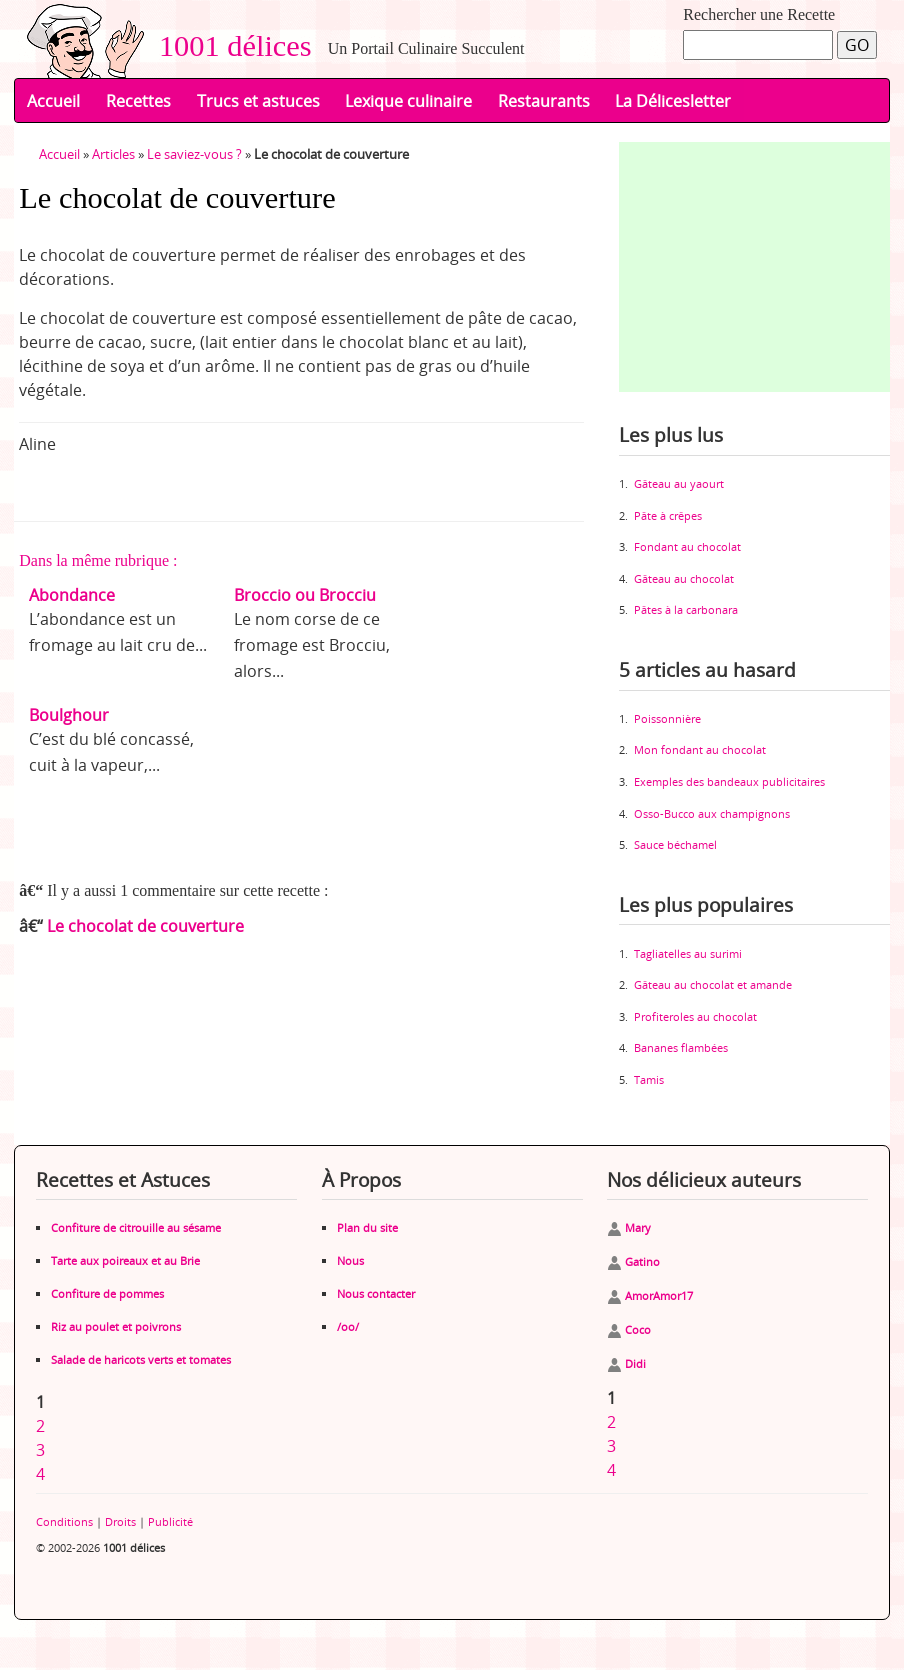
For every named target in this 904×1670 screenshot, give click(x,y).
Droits (120, 1521)
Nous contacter (376, 1293)
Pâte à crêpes (668, 515)
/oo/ (348, 1326)
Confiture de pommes (107, 1293)
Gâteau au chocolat (684, 578)
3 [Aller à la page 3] (40, 1450)
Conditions (64, 1521)
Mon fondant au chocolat (700, 749)
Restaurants (544, 101)
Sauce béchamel (675, 844)
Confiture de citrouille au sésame (136, 1227)
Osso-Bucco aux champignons (712, 813)
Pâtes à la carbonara (686, 609)
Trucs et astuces (258, 101)
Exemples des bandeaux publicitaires (729, 781)
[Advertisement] (761, 267)
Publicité (170, 1521)
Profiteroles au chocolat (695, 1016)
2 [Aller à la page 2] (40, 1426)
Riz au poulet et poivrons (116, 1326)
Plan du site (367, 1227)
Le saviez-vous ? (194, 154)
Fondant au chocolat (687, 546)
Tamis (649, 1079)
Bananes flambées (681, 1047)
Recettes (138, 101)
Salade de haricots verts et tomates (141, 1359)
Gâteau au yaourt (679, 483)
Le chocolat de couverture (145, 926)
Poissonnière (667, 718)
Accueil (53, 101)
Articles (113, 154)
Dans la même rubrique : (98, 560)
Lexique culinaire (408, 101)
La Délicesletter (673, 101)
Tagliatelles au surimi (688, 953)
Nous (350, 1260)
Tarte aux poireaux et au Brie (125, 1260)
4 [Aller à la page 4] (40, 1474)
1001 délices (228, 46)
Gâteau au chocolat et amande (713, 984)
